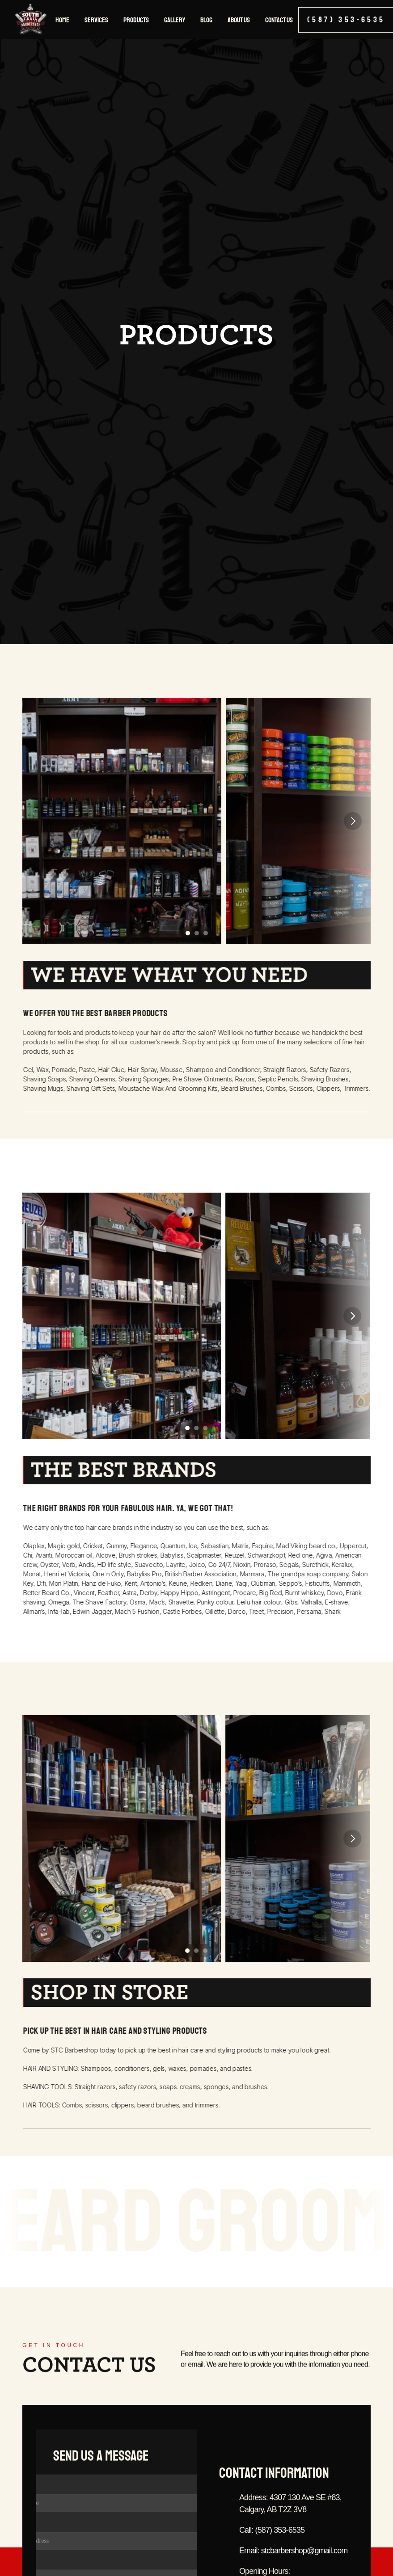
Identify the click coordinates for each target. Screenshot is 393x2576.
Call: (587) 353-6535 (271, 2546)
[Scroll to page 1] (186, 933)
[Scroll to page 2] (196, 933)
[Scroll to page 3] (206, 933)
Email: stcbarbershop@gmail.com (293, 2566)
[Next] (353, 821)
